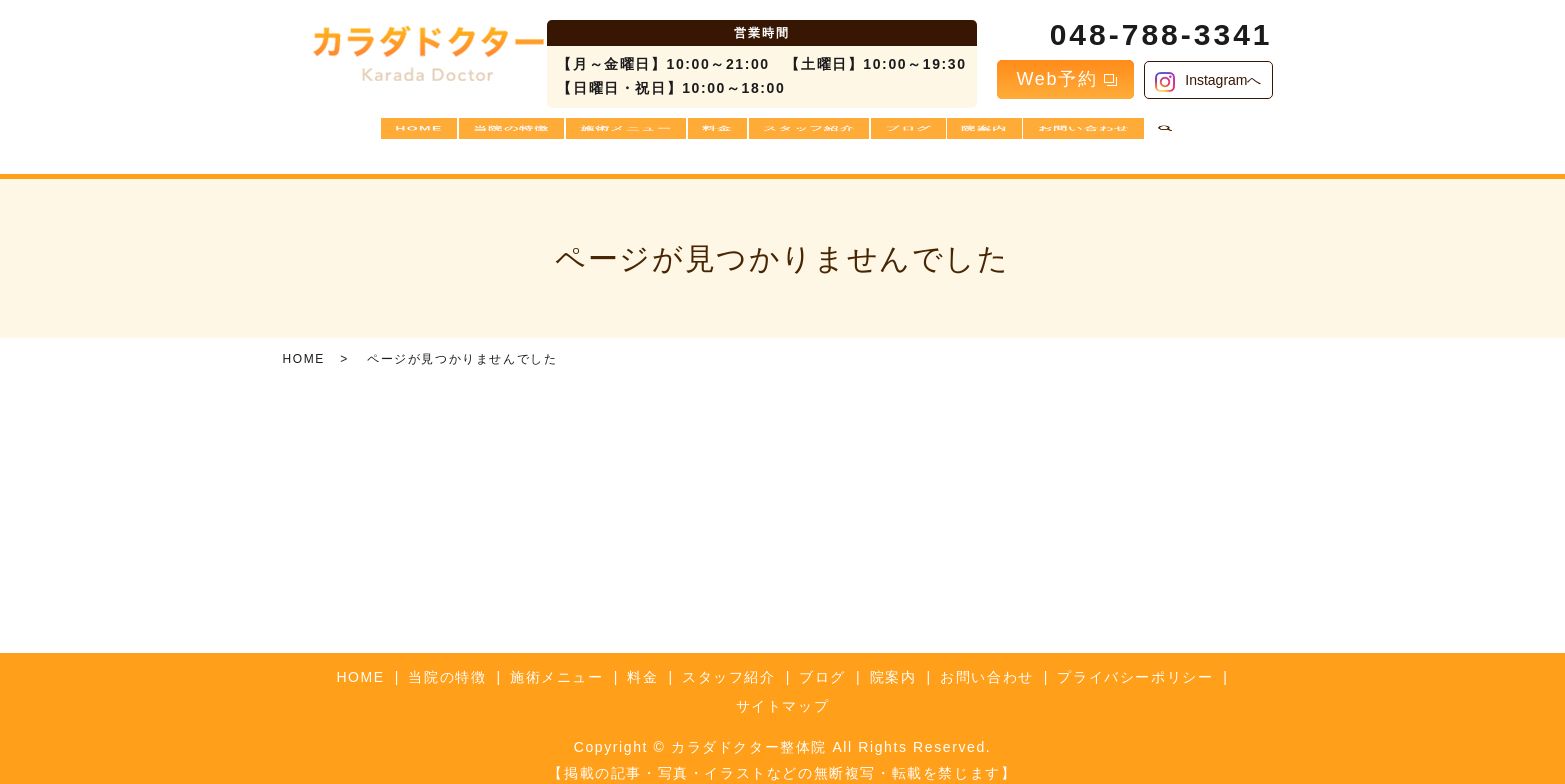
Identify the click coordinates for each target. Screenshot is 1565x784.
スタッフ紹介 (813, 136)
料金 (712, 136)
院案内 (1007, 136)
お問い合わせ (1115, 136)
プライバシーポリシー (1135, 661)
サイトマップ (783, 690)
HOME (387, 136)
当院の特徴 (488, 136)
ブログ (921, 136)
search (1201, 137)
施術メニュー (611, 136)
